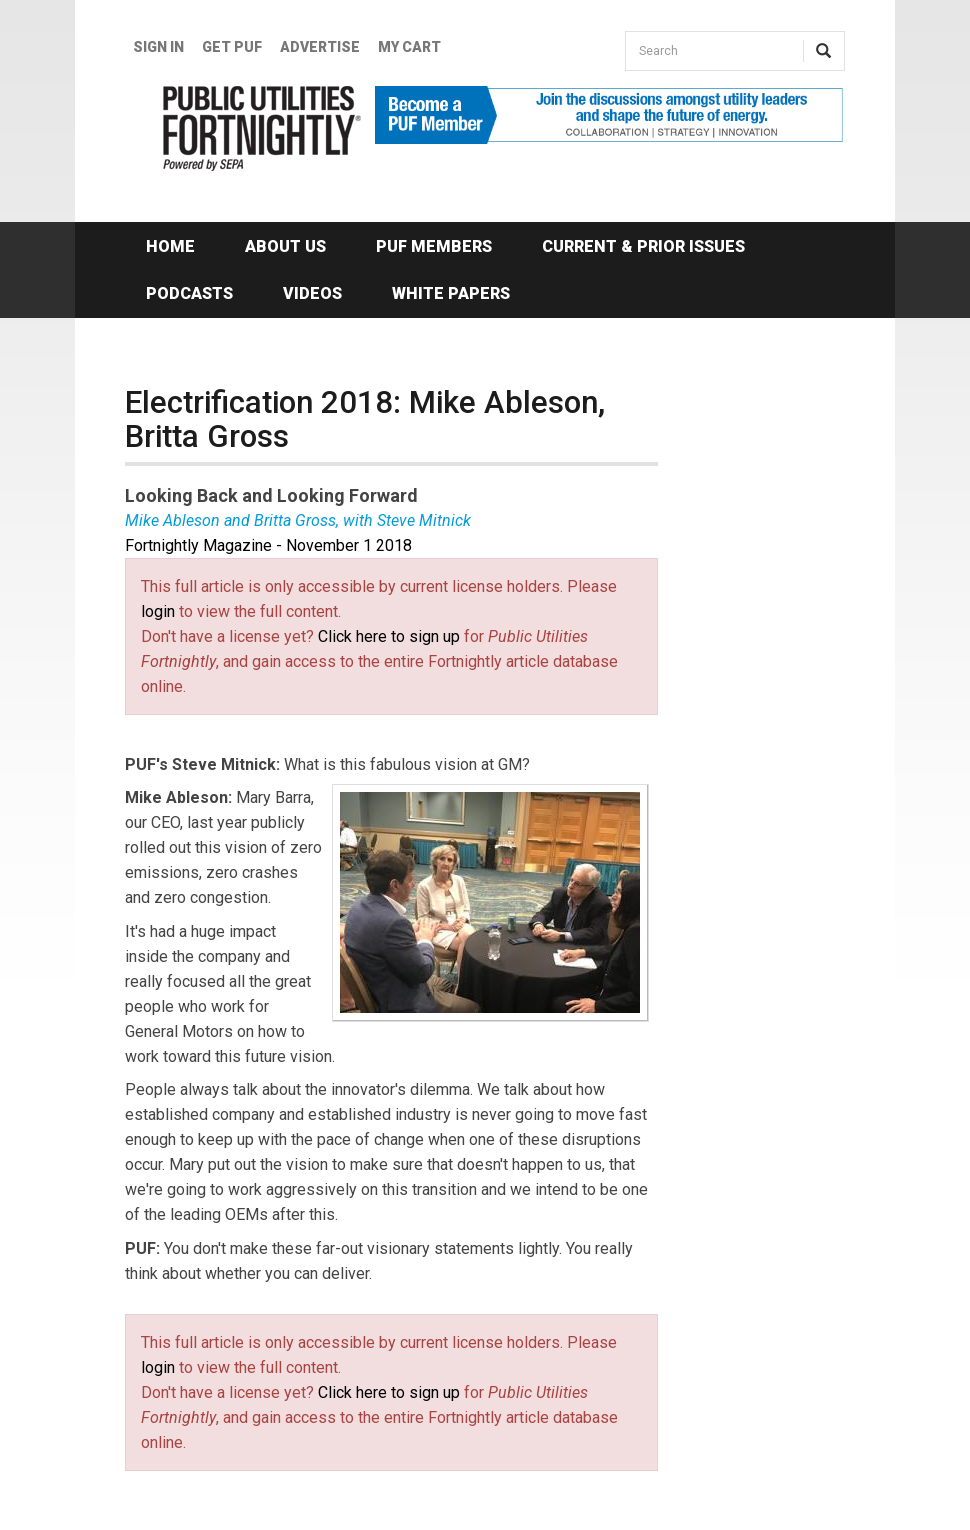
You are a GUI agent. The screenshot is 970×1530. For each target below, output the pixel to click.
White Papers (451, 293)
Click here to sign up (389, 636)
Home (170, 246)
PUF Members (434, 246)
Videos (312, 293)
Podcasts (189, 293)
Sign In (158, 47)
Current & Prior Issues (643, 246)
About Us (285, 246)
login (158, 611)
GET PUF (232, 47)
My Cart (409, 47)
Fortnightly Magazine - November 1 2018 (268, 545)
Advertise (320, 47)
